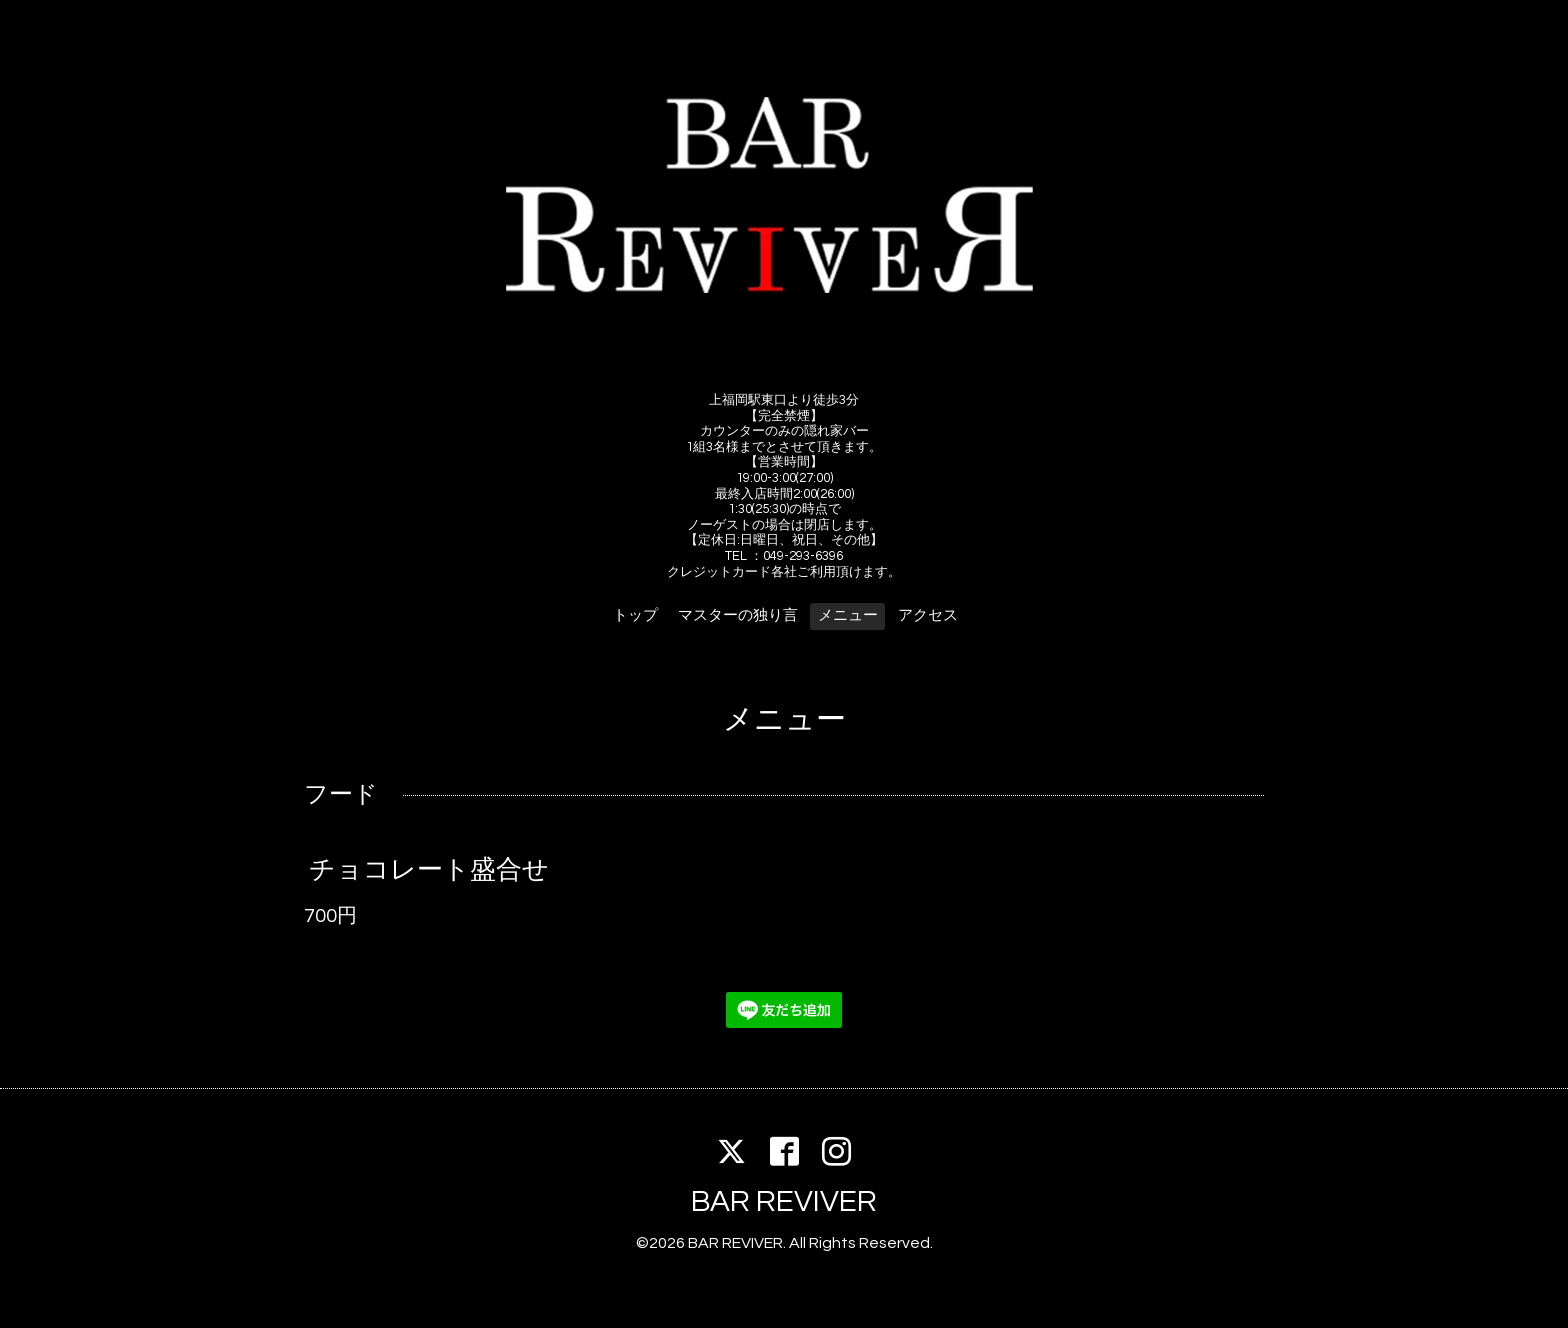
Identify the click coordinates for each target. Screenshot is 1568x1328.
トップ (635, 615)
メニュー (848, 615)
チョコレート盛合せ (429, 869)
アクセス (928, 615)
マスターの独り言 (738, 615)
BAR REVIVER (784, 1201)
